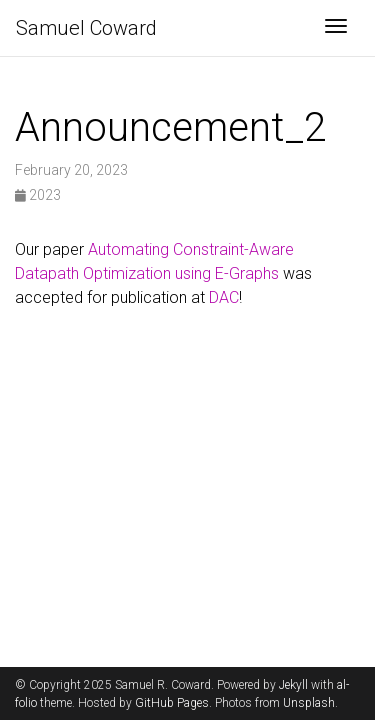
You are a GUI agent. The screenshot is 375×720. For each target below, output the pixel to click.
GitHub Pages (172, 703)
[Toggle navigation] (336, 28)
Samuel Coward (86, 28)
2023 (38, 195)
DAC (224, 297)
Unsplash (309, 703)
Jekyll (293, 685)
